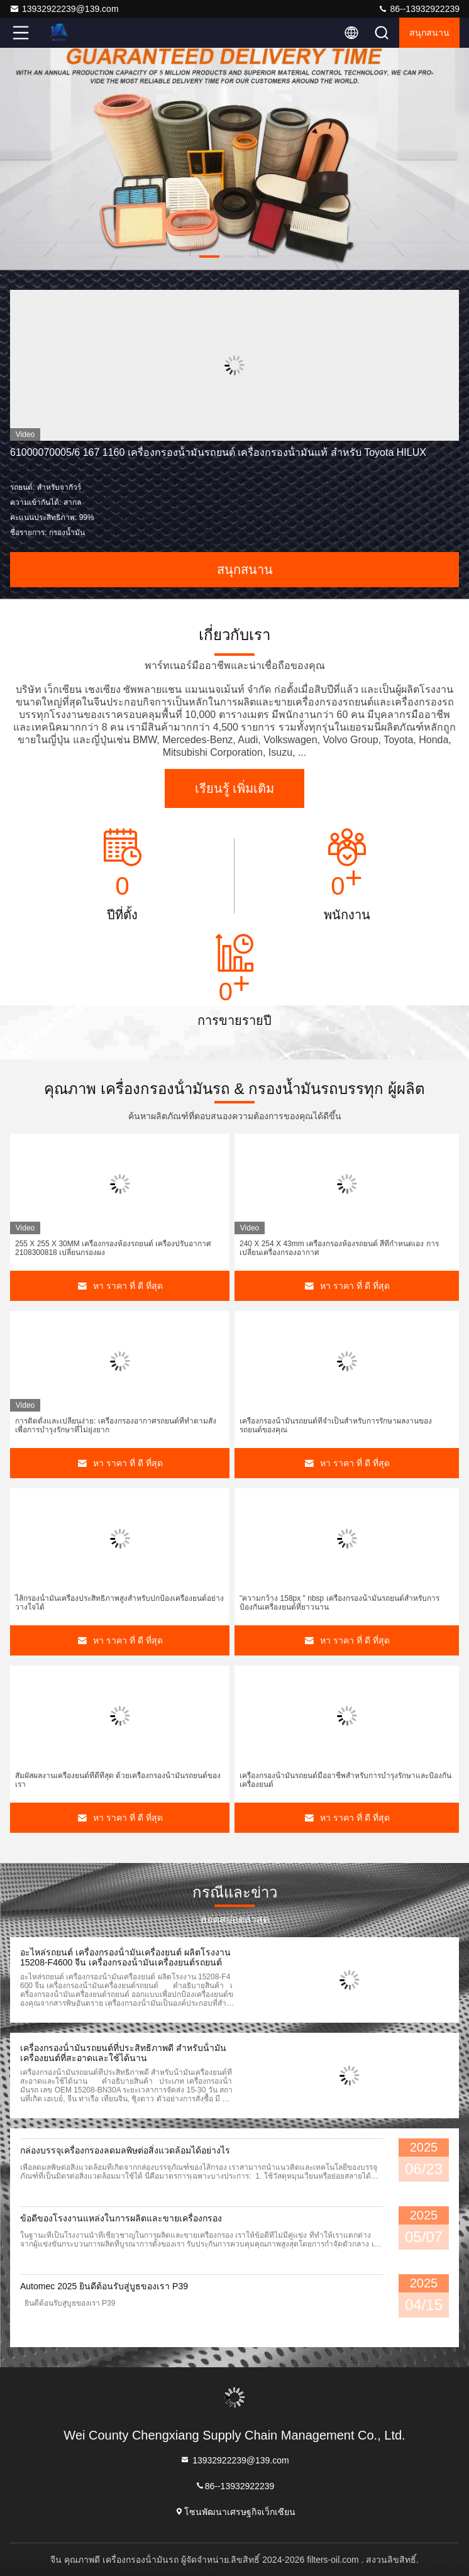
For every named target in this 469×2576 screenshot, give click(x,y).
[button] (209, 256)
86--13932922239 (419, 9)
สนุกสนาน (429, 33)
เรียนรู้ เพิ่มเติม (235, 788)
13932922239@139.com (64, 9)
